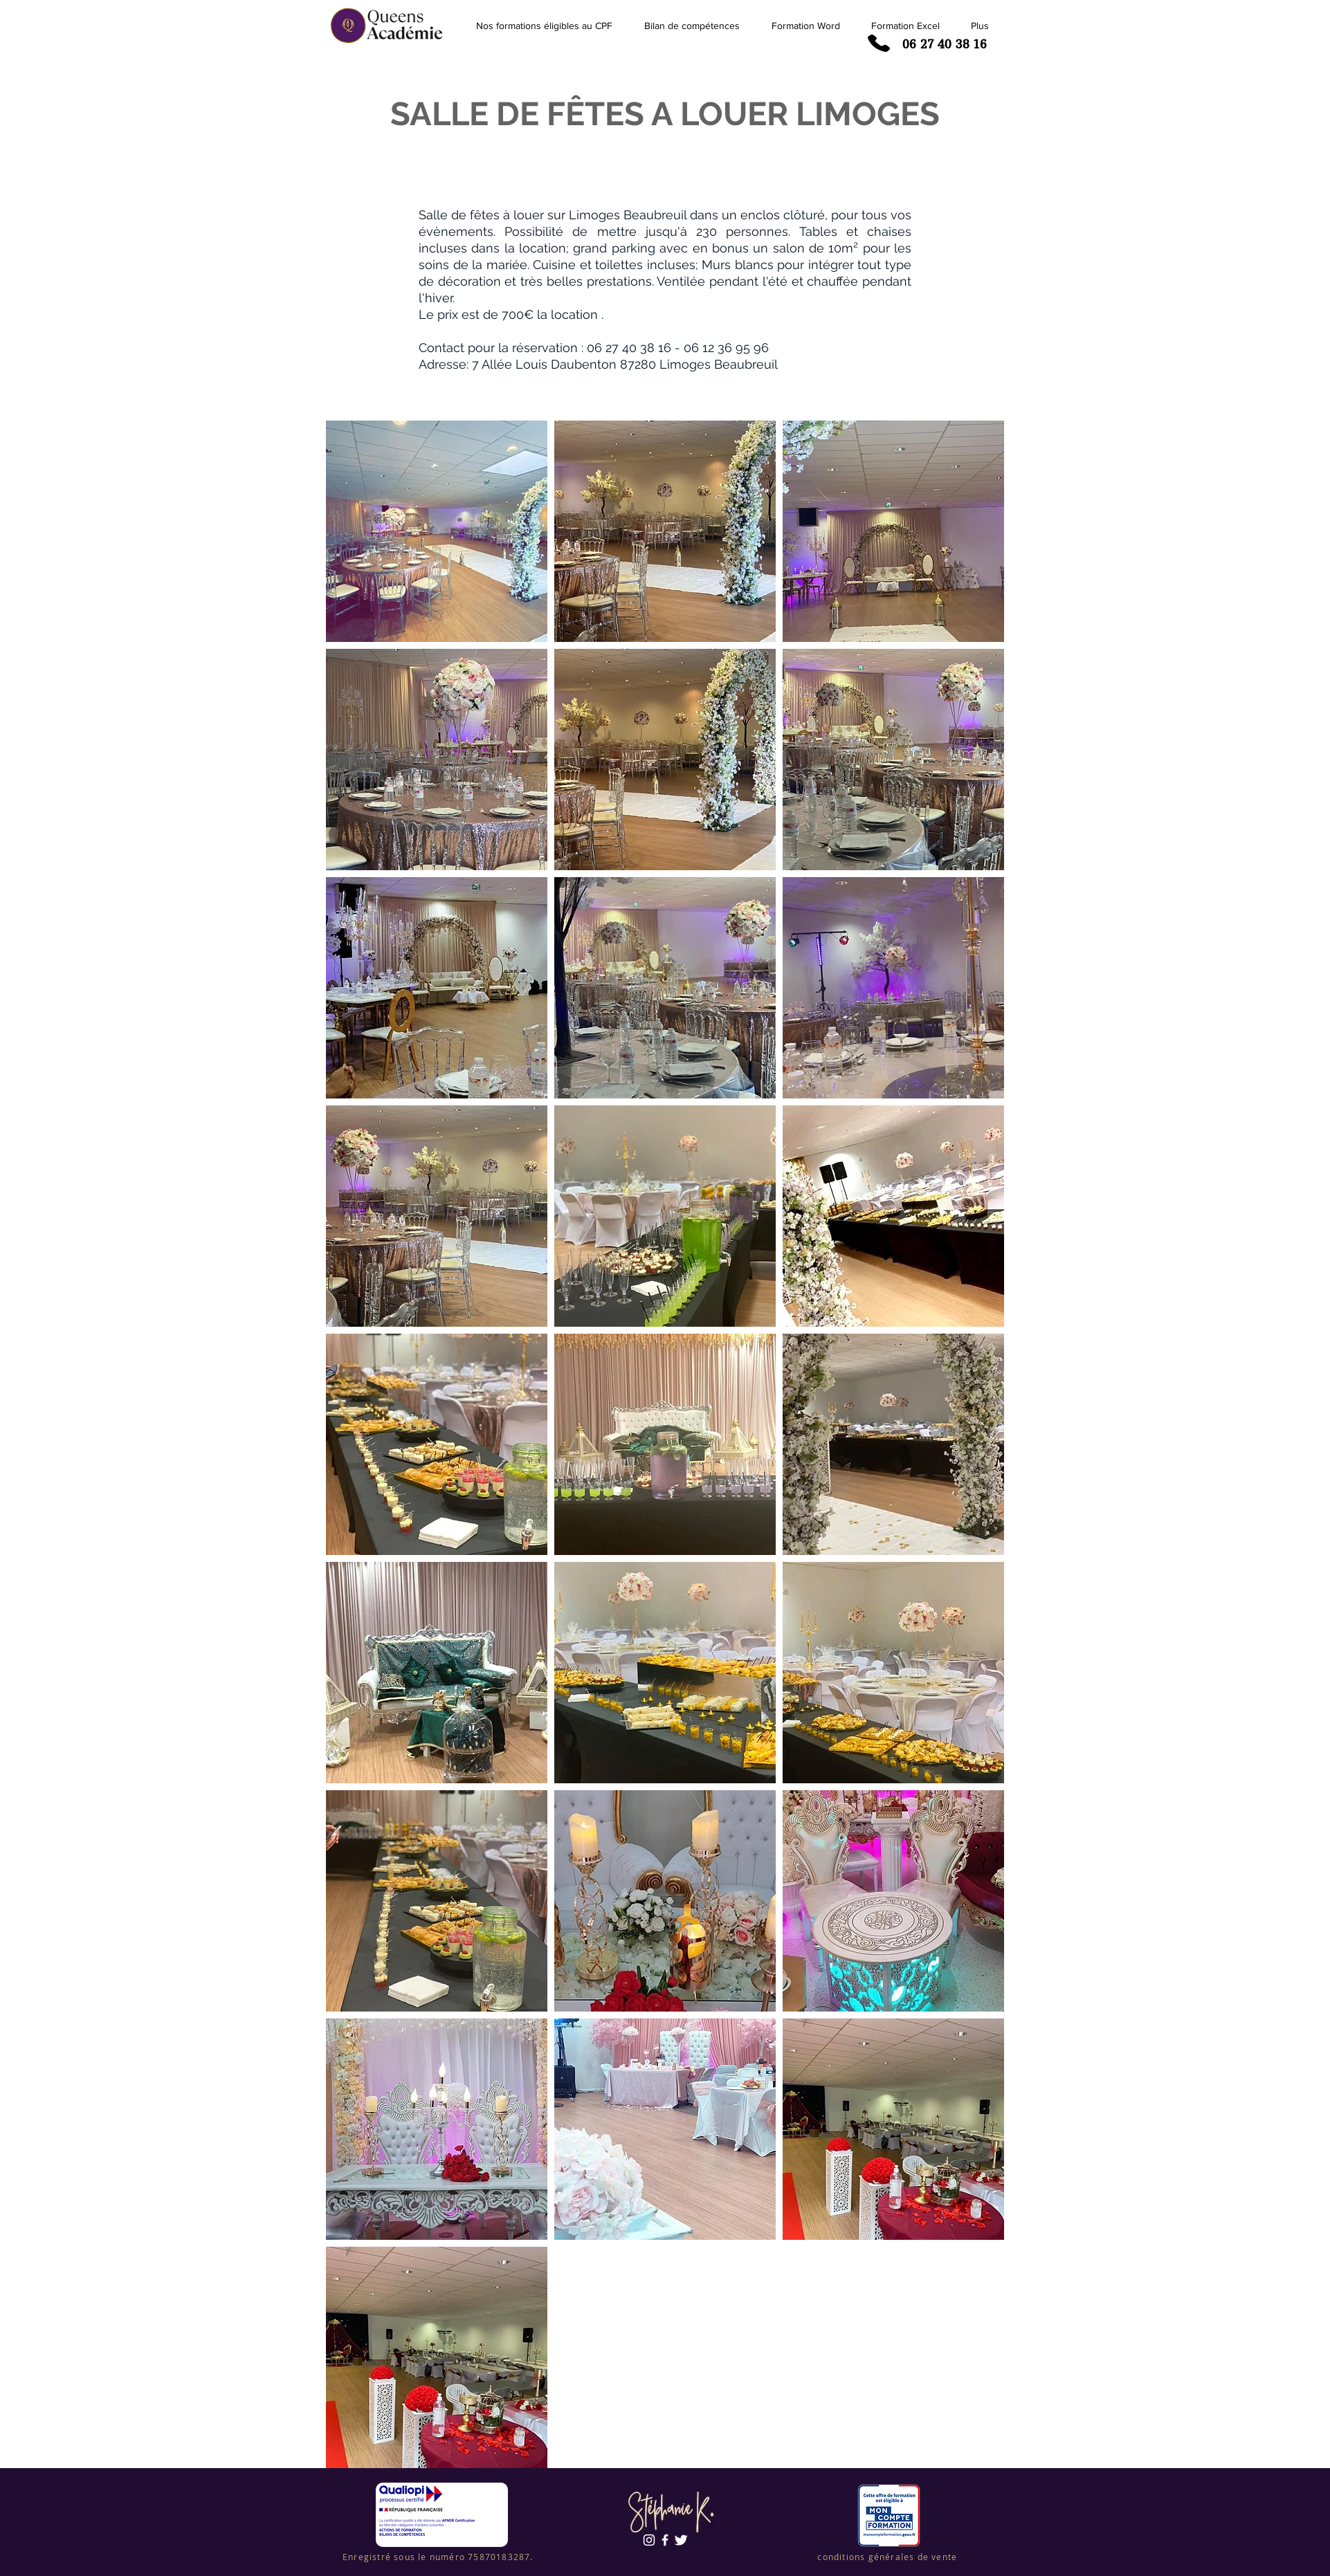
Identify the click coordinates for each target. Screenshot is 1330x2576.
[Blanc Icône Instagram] (649, 2540)
